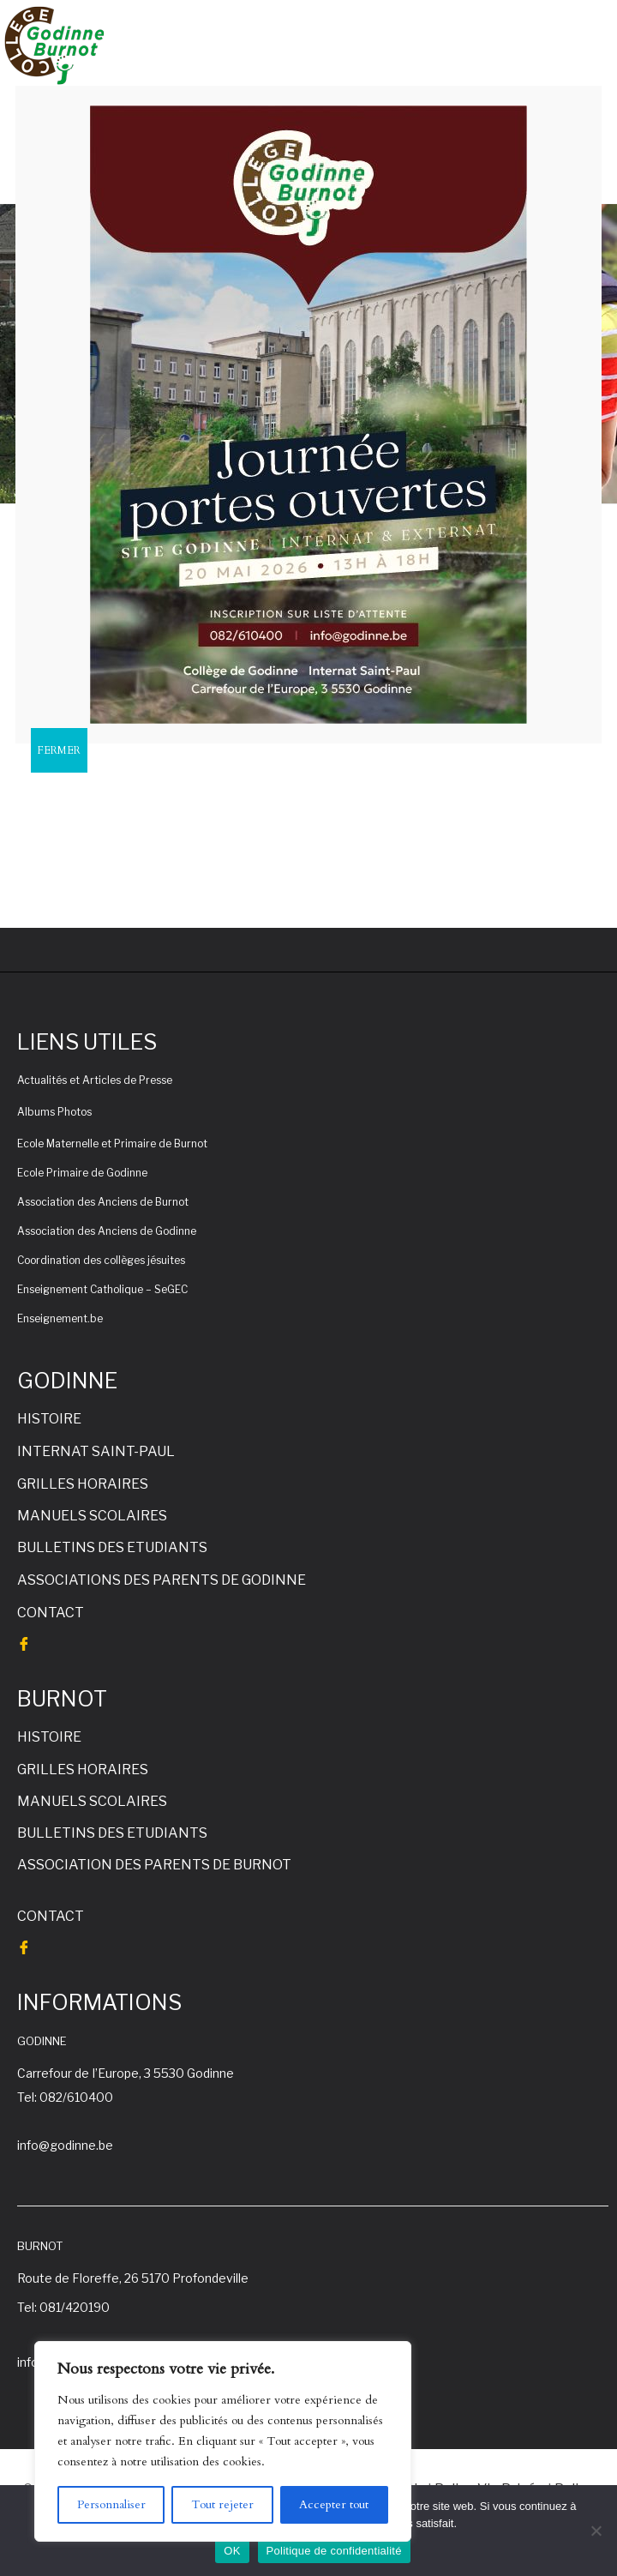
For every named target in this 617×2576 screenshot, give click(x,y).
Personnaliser (111, 2504)
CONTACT (50, 1612)
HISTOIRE (49, 1419)
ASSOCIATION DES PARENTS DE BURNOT (154, 1865)
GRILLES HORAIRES (82, 1484)
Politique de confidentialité (334, 2550)
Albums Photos (54, 1111)
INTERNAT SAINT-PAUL (96, 1451)
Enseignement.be (60, 1318)
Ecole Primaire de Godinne (82, 1172)
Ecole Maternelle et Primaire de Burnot (112, 1143)
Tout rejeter (222, 2504)
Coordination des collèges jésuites (101, 1260)
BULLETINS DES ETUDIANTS (112, 1547)
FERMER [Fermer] (59, 750)
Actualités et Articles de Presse (94, 1080)
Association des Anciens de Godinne (106, 1231)
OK (232, 2550)
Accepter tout (333, 2504)
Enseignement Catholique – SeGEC (102, 1289)
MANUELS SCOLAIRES (92, 1516)
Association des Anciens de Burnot (103, 1201)
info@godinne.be (65, 2145)
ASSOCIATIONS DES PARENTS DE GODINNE (161, 1580)
